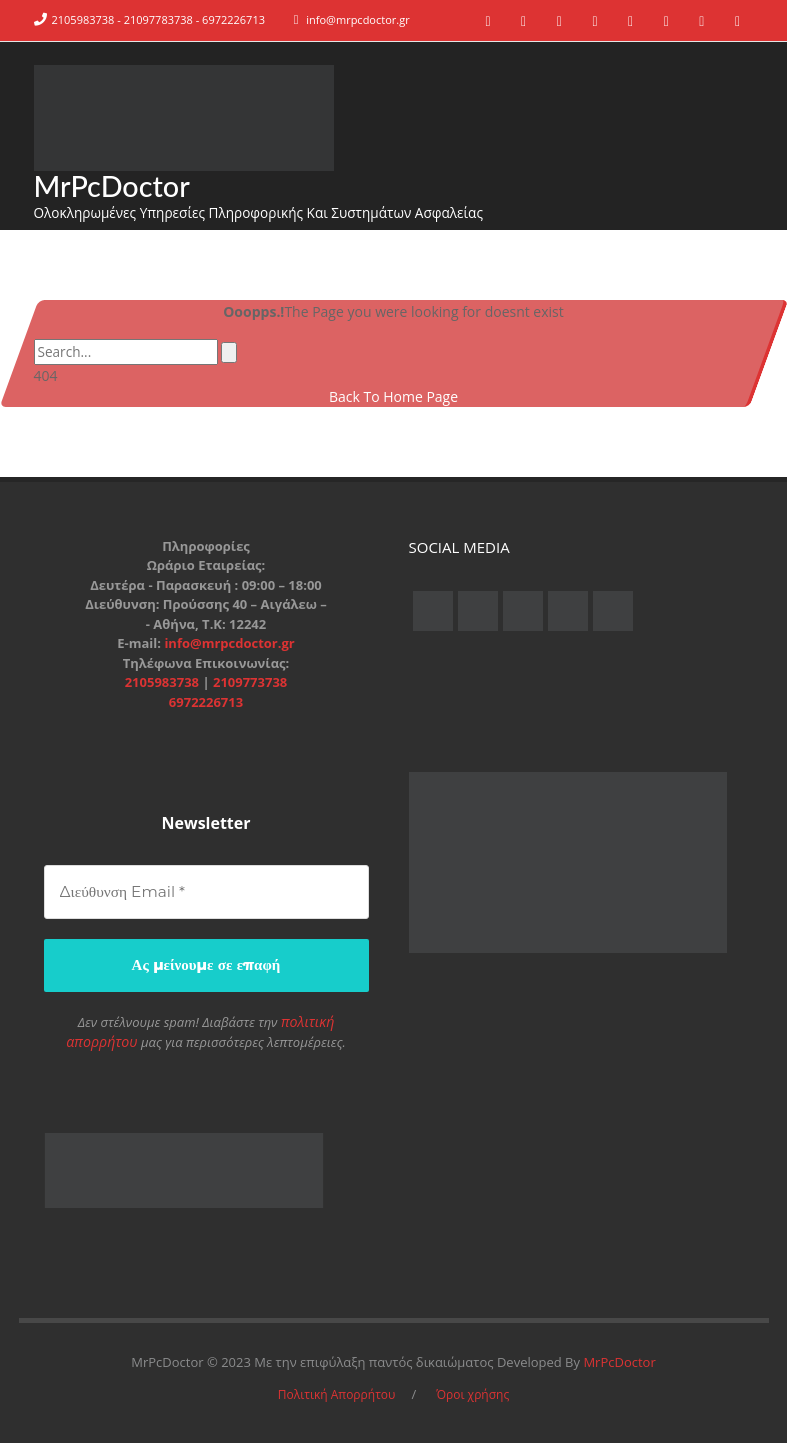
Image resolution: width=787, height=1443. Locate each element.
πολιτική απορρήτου (308, 1022)
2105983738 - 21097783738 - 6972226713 (159, 19)
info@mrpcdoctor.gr (357, 19)
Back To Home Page (393, 398)
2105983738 (164, 684)
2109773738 (250, 684)
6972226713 (206, 704)
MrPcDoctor (115, 186)
